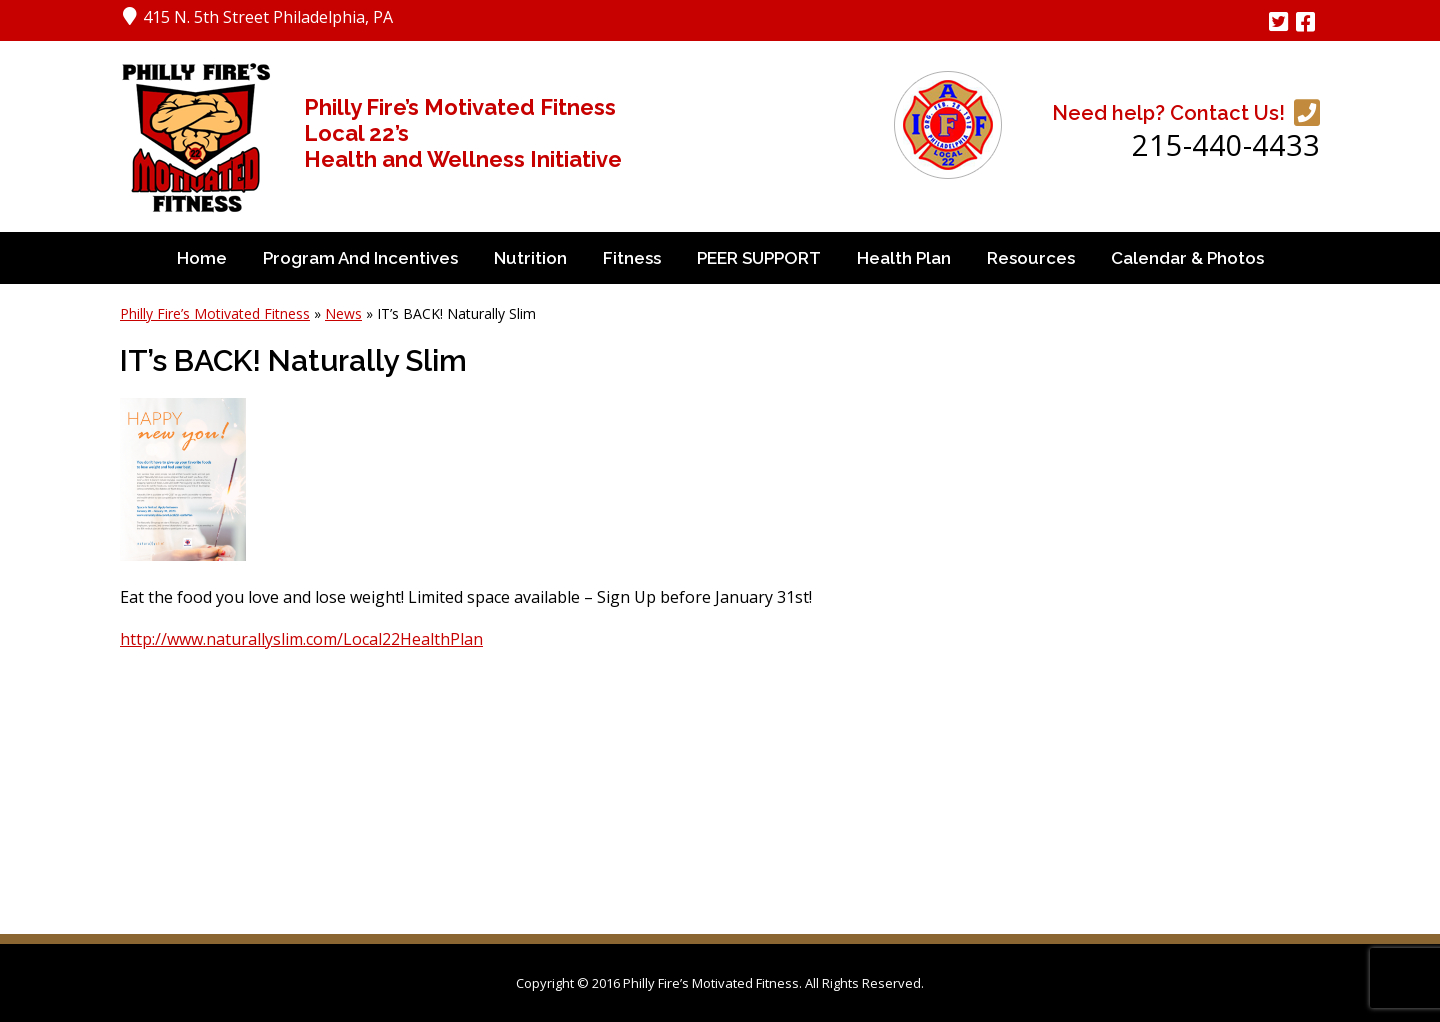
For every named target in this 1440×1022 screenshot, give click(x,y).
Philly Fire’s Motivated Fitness (215, 313)
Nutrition (530, 258)
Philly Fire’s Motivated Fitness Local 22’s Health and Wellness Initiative (463, 133)
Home (202, 258)
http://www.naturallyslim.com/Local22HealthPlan (301, 639)
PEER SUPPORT (759, 258)
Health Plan (904, 258)
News (343, 313)
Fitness (632, 258)
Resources (1031, 258)
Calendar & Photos (1187, 258)
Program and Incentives (360, 258)
